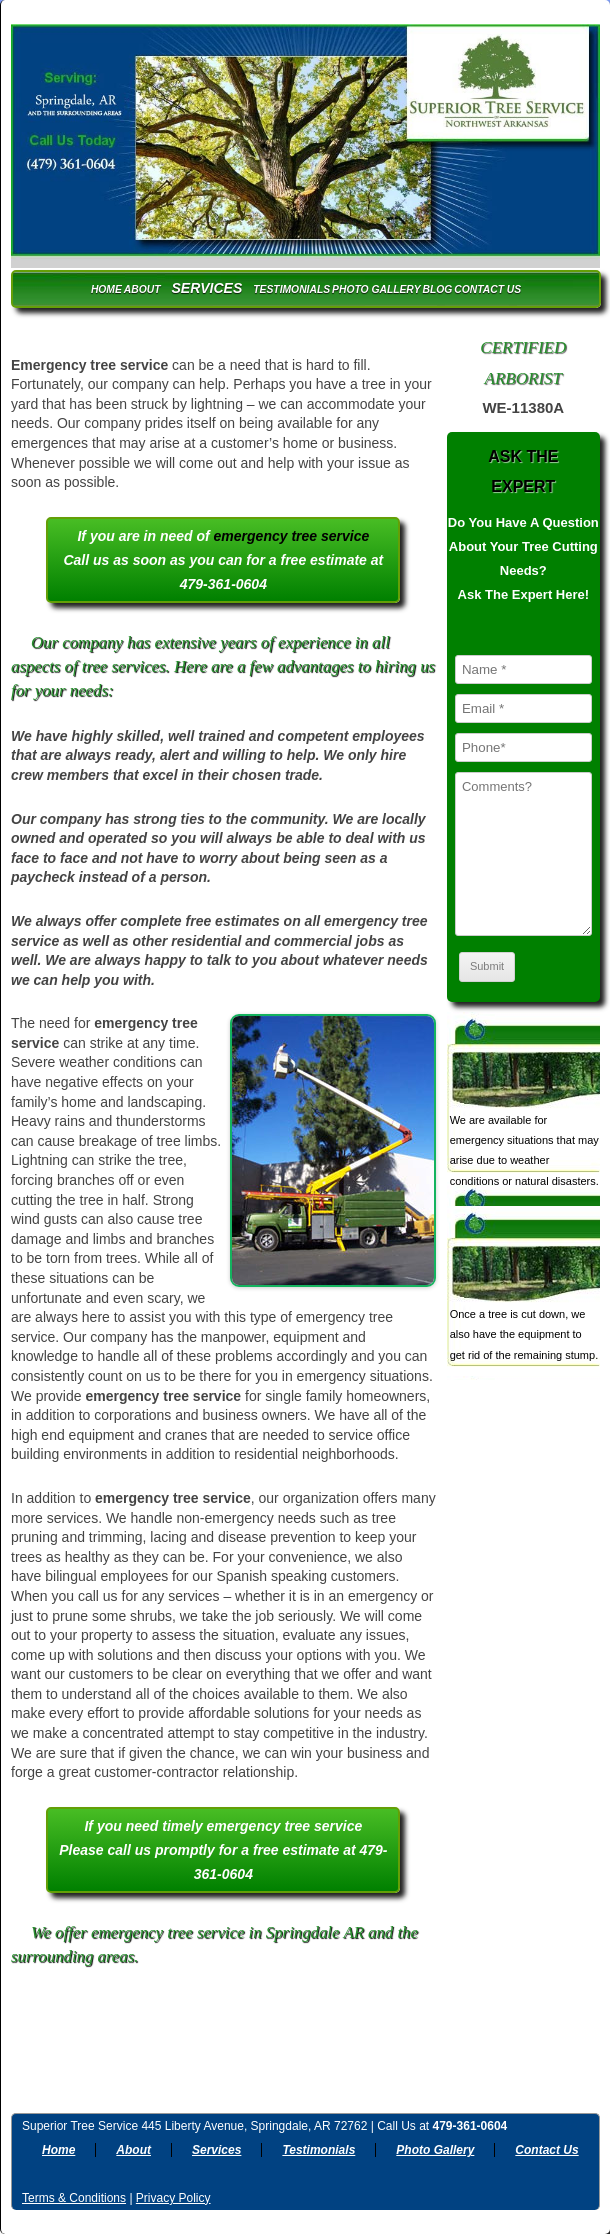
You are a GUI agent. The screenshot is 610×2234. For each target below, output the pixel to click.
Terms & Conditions (74, 2198)
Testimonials (291, 289)
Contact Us (487, 289)
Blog (438, 289)
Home (106, 289)
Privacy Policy (173, 2198)
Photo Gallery (376, 289)
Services (206, 288)
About (142, 289)
